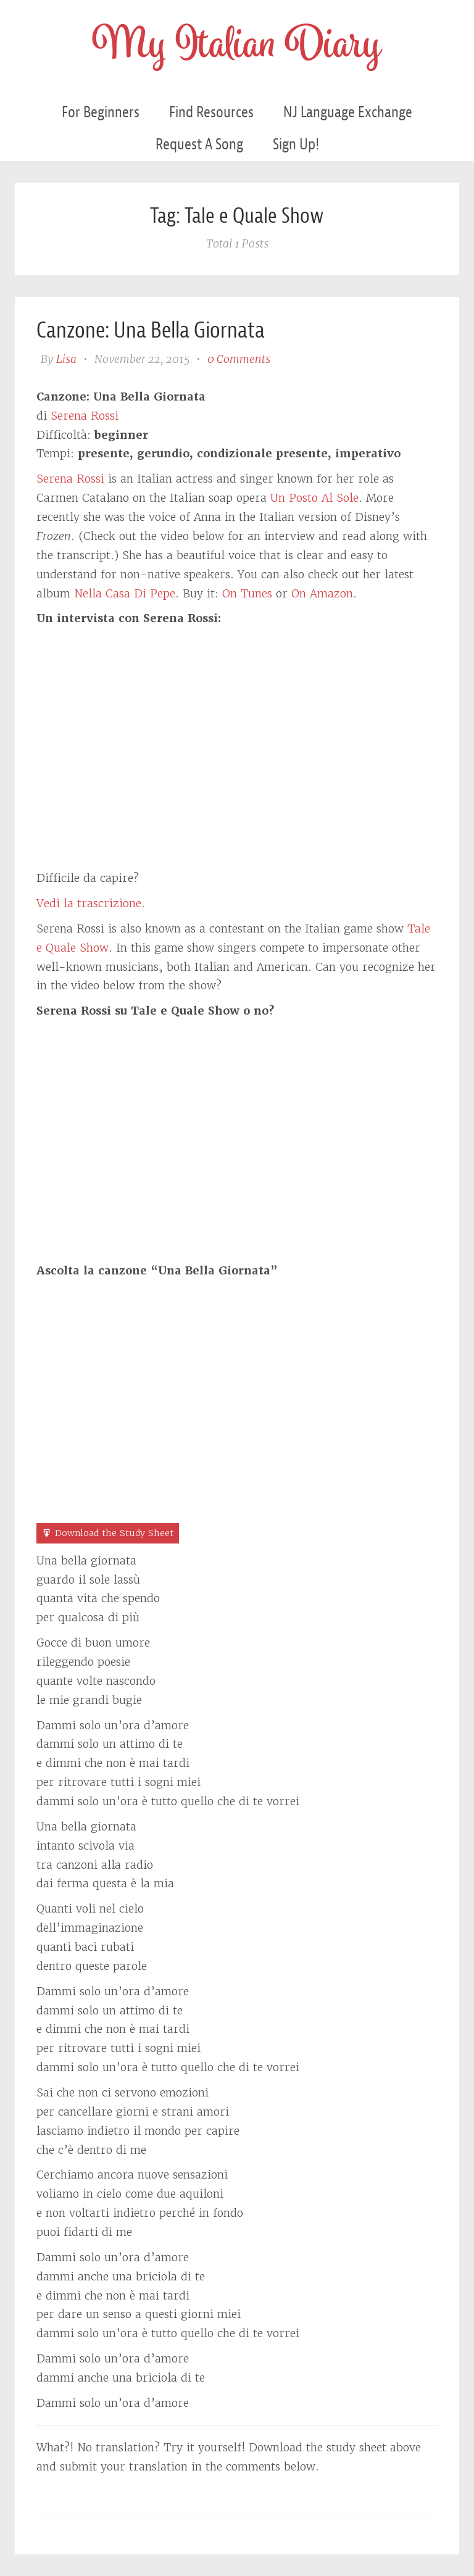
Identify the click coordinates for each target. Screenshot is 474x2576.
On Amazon (322, 593)
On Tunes (247, 593)
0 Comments (238, 359)
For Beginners (100, 112)
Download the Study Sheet (114, 1533)
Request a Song (199, 144)
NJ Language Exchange (347, 112)
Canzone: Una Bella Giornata (150, 329)
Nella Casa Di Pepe (124, 593)
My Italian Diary (237, 47)
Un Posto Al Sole (314, 498)
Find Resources (211, 112)
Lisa (66, 359)
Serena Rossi (84, 416)
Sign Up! (296, 144)
